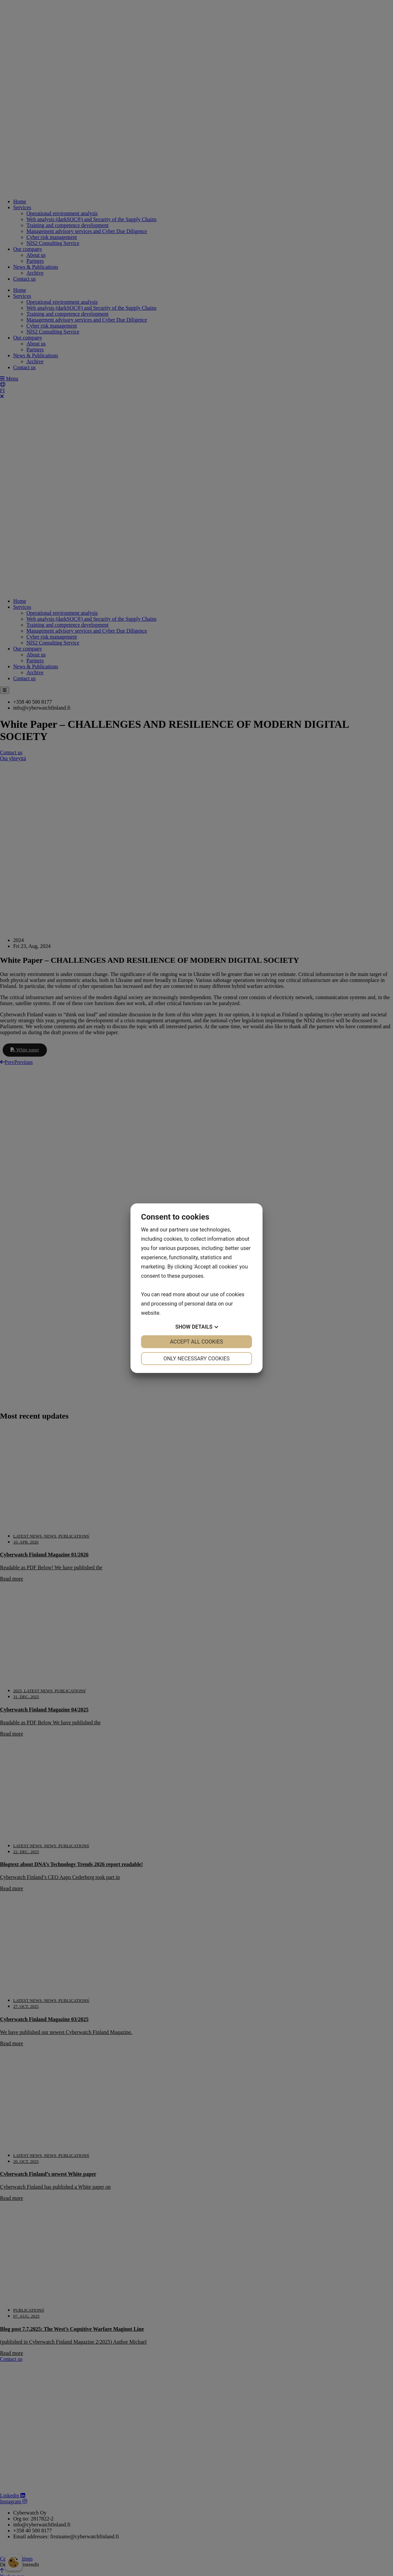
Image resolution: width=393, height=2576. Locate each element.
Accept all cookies (196, 1342)
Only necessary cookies (196, 1358)
